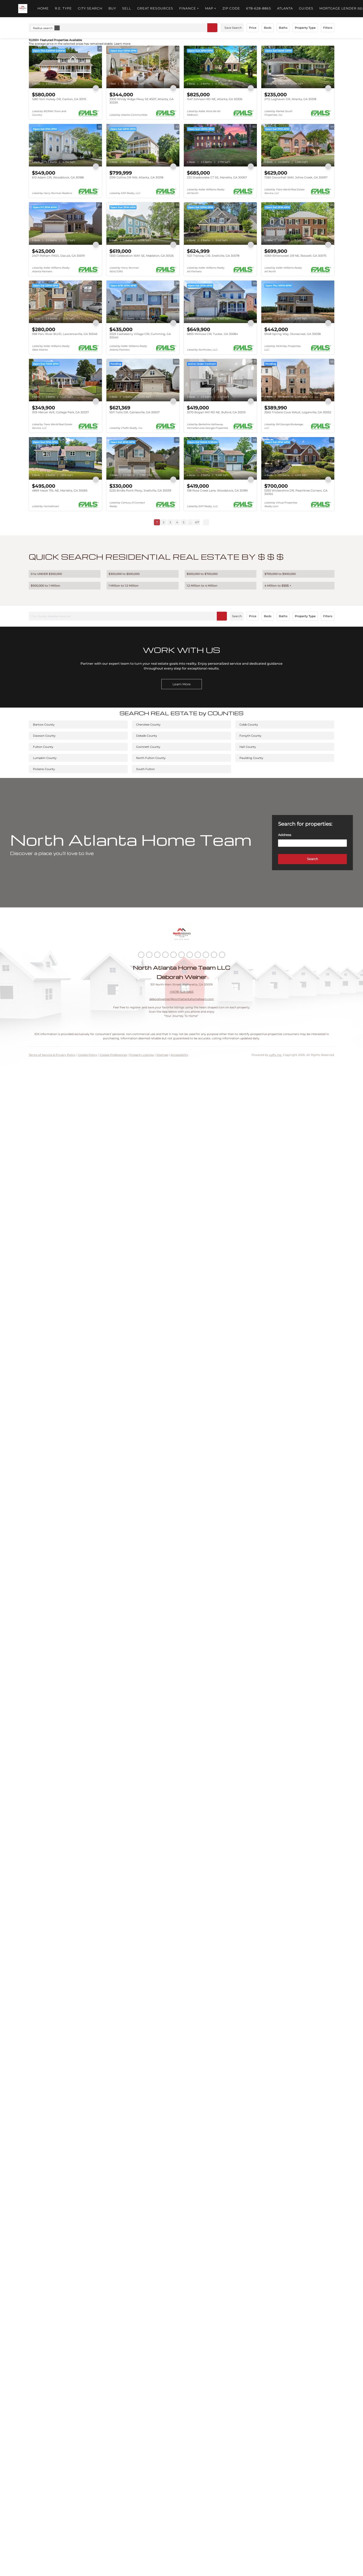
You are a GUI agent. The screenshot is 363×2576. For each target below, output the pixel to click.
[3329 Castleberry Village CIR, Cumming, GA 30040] (142, 302)
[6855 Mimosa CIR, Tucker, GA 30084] (220, 302)
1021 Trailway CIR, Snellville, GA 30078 (213, 255)
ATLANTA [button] (285, 8)
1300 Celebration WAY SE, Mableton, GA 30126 (141, 255)
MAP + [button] (210, 8)
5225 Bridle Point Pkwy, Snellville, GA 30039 (140, 490)
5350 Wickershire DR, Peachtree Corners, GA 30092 (295, 492)
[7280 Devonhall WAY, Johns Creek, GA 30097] (297, 145)
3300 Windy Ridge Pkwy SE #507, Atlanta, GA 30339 (141, 101)
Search (237, 616)
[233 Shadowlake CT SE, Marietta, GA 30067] (220, 145)
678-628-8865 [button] (258, 8)
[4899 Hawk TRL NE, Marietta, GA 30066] (65, 458)
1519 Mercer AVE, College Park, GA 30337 (60, 412)
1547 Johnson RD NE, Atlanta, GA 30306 (214, 99)
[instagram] (182, 955)
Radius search (46, 27)
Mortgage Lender (338, 8)
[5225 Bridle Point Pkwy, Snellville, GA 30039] (142, 458)
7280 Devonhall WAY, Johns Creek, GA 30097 (295, 177)
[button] (22, 8)
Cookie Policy (87, 1055)
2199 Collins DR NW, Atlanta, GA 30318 (136, 177)
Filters (327, 28)
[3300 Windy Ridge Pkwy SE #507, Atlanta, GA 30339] (142, 67)
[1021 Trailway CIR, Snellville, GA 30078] (220, 223)
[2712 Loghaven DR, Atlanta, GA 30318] (297, 67)
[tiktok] (198, 955)
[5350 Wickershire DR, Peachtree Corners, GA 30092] (297, 458)
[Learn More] (181, 684)
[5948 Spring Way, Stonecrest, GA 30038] (297, 302)
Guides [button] (306, 8)
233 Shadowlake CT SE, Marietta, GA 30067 (217, 177)
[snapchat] (206, 955)
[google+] (222, 955)
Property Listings (141, 1055)
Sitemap (162, 1055)
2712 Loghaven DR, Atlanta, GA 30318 (290, 99)
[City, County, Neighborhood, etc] (128, 616)
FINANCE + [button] (189, 8)
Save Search (233, 28)
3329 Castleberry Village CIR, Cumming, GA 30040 (140, 335)
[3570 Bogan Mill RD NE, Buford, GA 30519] (220, 380)
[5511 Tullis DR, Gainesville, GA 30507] (142, 380)
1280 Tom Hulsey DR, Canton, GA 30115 (59, 99)
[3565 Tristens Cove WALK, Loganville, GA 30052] (297, 380)
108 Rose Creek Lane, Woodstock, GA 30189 (217, 490)
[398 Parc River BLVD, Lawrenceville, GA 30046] (65, 302)
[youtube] (190, 955)
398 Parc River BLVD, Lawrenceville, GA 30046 (64, 334)
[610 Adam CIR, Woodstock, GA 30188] (65, 145)
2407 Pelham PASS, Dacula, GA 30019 (58, 255)
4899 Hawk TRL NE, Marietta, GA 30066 (60, 490)
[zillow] (165, 955)
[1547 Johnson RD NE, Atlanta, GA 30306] (220, 67)
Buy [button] (112, 8)
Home (43, 8)
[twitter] (157, 955)
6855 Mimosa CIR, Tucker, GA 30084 (212, 334)
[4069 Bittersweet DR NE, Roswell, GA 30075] (297, 223)
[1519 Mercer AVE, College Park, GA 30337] (65, 380)
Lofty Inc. (275, 1055)
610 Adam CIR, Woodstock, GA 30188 (58, 177)
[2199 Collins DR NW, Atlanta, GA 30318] (142, 145)
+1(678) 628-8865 (181, 992)
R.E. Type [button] (63, 8)
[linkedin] (149, 955)
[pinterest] (214, 955)
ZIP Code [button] (231, 8)
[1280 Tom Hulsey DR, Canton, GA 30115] (65, 67)
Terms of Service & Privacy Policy (52, 1055)
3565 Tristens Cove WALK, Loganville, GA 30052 (297, 412)
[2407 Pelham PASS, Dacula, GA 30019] (65, 223)
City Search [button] (90, 8)
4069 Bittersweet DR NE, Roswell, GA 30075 (295, 255)
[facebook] (141, 955)
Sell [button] (126, 8)
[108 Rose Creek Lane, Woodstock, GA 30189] (220, 458)
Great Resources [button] (155, 8)
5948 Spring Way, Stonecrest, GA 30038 (292, 334)
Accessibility (179, 1055)
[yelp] (173, 955)
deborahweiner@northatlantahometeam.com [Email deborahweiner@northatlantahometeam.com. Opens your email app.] (181, 999)
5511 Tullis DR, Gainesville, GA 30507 (134, 412)
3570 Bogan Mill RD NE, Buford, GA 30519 (216, 412)
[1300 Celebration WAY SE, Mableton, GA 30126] (142, 223)
